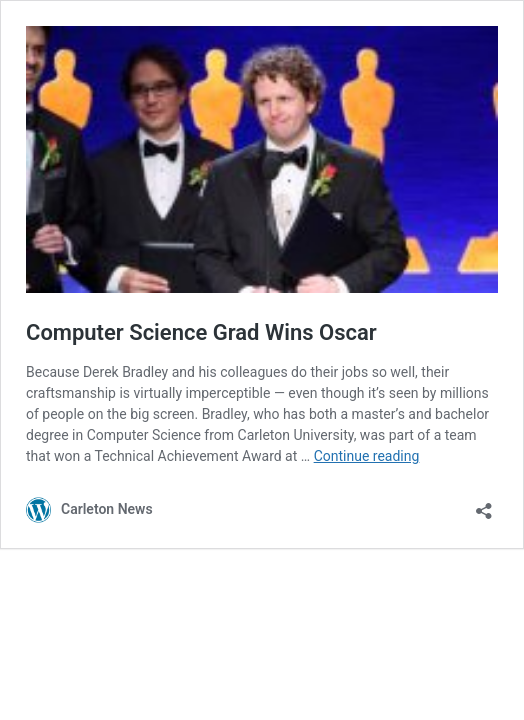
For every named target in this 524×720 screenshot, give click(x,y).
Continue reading (367, 456)
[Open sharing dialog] (484, 504)
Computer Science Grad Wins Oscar (201, 332)
